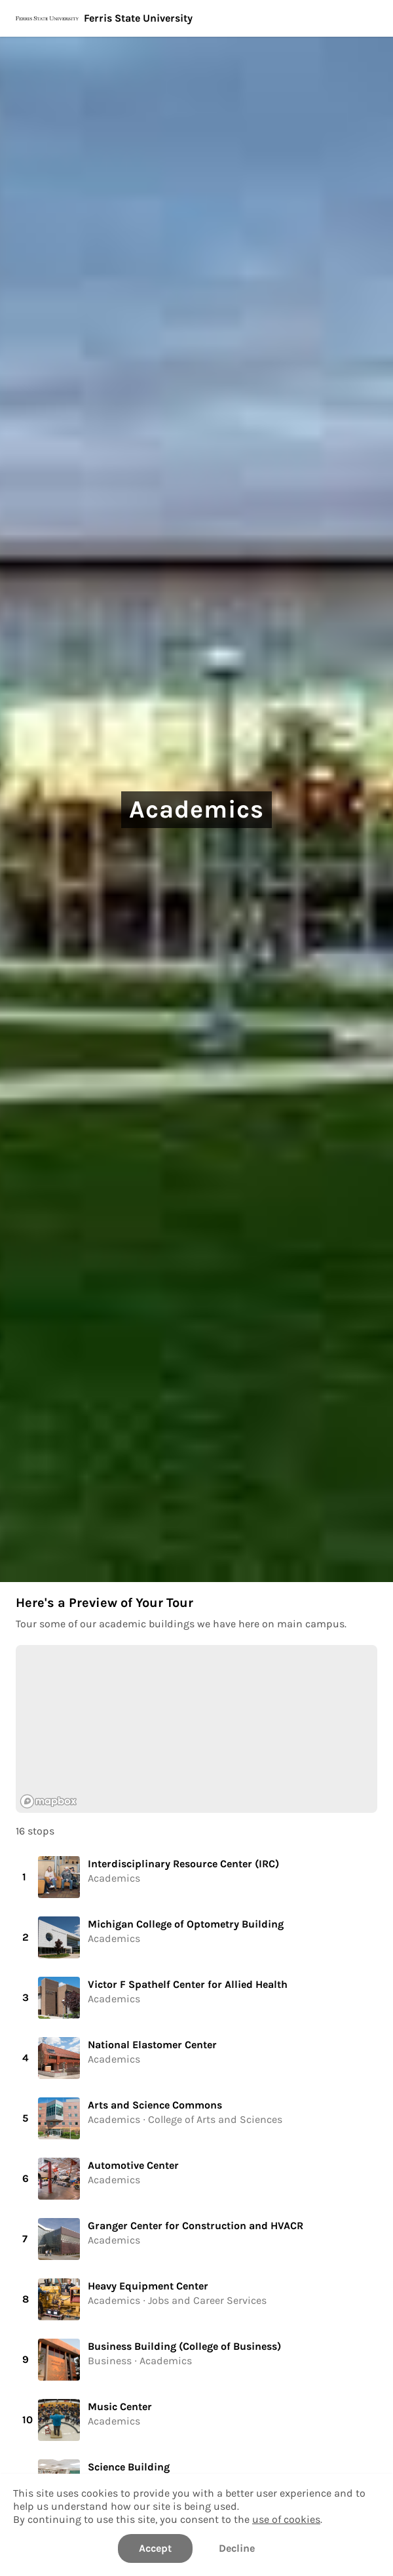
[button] (196, 1877)
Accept (155, 2548)
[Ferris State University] (196, 18)
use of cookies (286, 2519)
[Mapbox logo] (48, 1801)
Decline (237, 2548)
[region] (196, 1729)
